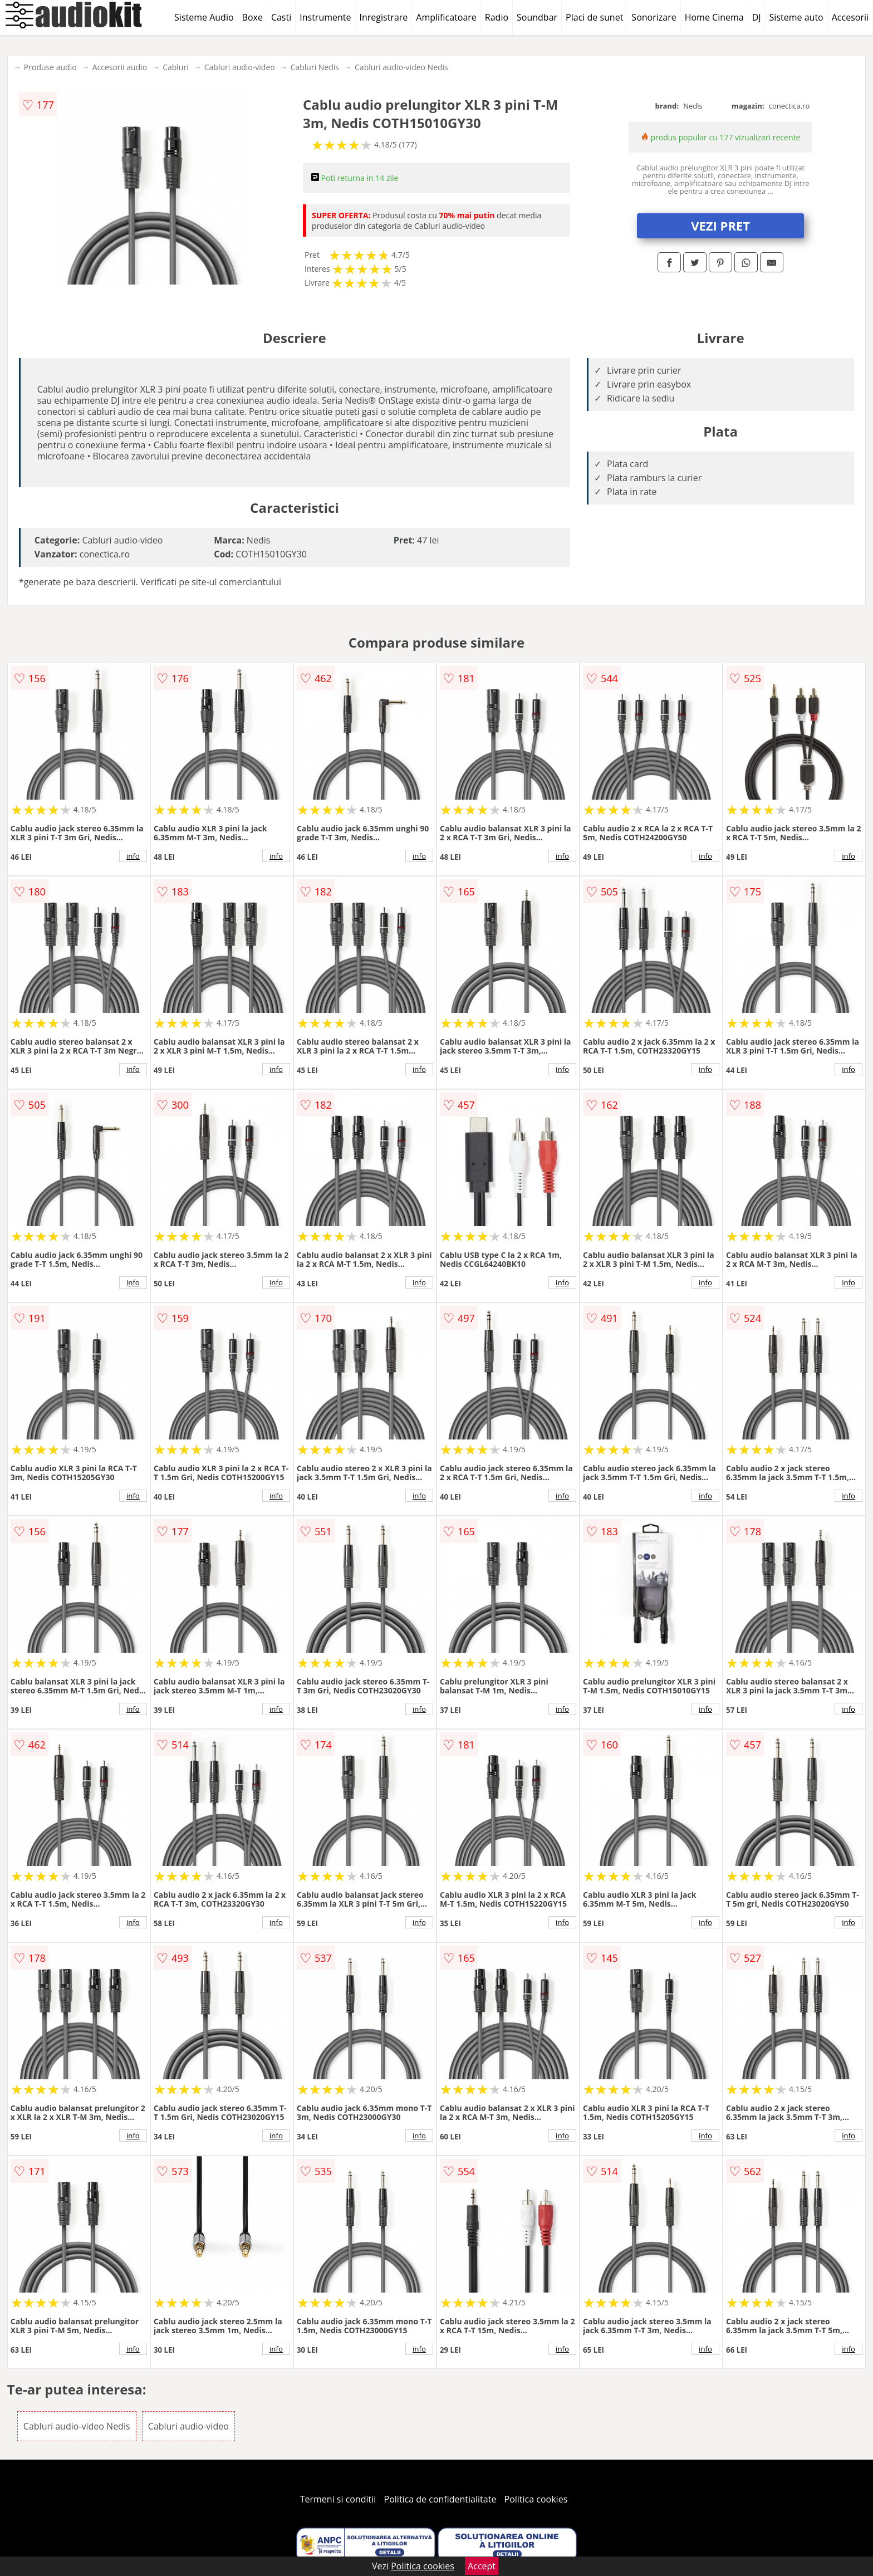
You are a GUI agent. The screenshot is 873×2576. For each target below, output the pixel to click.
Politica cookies (536, 2499)
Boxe (252, 17)
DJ (756, 17)
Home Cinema (714, 17)
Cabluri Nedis (315, 67)
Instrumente (325, 17)
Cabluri (176, 67)
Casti (281, 17)
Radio (496, 17)
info (133, 856)
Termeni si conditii (338, 2499)
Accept (482, 2566)
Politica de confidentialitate (440, 2499)
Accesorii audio (120, 67)
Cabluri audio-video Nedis (401, 67)
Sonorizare (653, 17)
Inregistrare (384, 17)
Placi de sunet (594, 17)
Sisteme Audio (203, 17)
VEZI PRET (720, 225)
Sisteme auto (796, 17)
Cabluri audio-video (239, 67)
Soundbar (537, 17)
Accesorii (850, 17)
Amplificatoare (446, 17)
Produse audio (50, 67)
